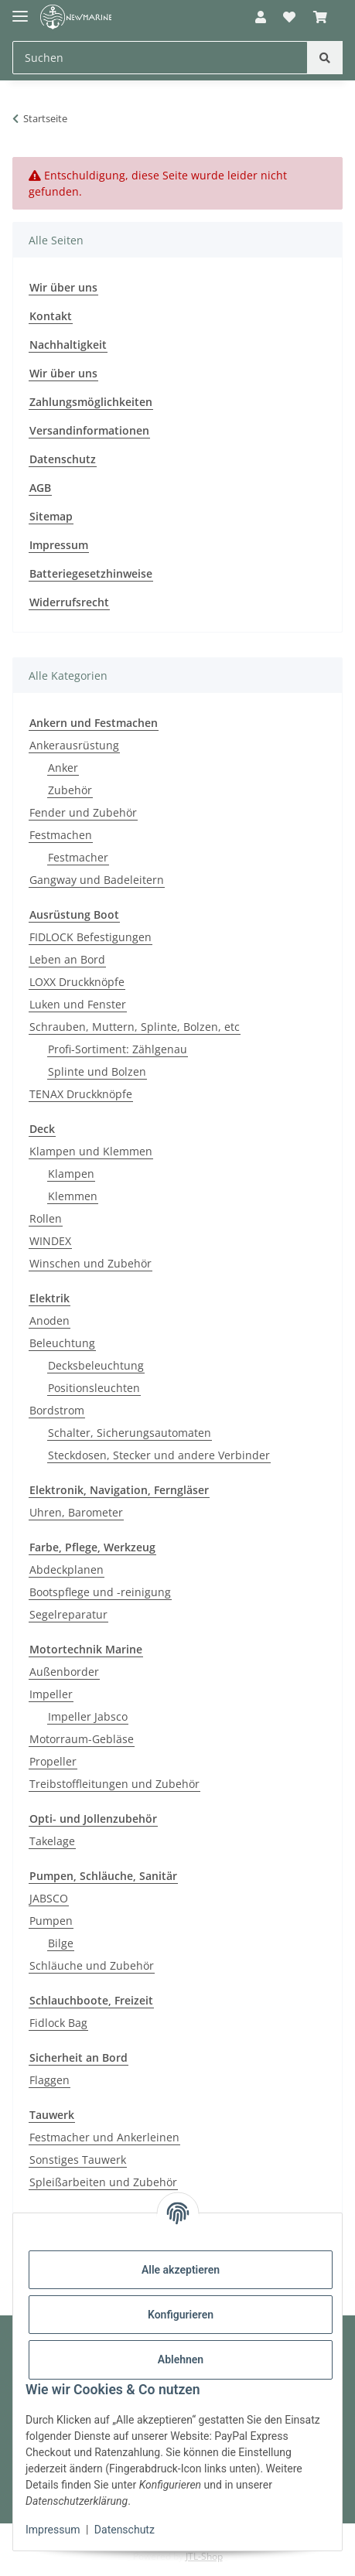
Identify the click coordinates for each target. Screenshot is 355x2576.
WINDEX (50, 1240)
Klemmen (72, 1196)
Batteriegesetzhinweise (90, 573)
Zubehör (70, 790)
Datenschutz (124, 2529)
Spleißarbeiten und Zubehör (103, 2182)
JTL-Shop (204, 2556)
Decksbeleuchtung (96, 1365)
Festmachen (60, 834)
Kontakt (50, 316)
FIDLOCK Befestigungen (90, 937)
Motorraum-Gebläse (81, 1739)
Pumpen (51, 1920)
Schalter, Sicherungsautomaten (129, 1432)
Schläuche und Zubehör (91, 1965)
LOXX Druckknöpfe (77, 981)
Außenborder (64, 1671)
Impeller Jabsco (88, 1716)
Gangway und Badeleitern (96, 879)
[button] (261, 17)
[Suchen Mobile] (160, 57)
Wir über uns (63, 287)
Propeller (53, 1761)
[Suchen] (325, 57)
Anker (63, 767)
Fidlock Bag (58, 2022)
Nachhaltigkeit (68, 344)
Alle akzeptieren (181, 2270)
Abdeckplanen (66, 1569)
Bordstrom (56, 1410)
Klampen (71, 1173)
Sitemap (51, 516)
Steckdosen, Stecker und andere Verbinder (159, 1455)
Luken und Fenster (77, 1004)
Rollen (45, 1218)
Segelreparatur (68, 1614)
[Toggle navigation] (20, 9)
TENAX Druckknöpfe (80, 1094)
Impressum (53, 2529)
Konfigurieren (180, 2314)
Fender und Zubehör (83, 812)
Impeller (51, 1694)
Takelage (52, 1841)
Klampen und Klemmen (90, 1151)
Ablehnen (180, 2359)
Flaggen (49, 2080)
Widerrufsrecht (69, 602)
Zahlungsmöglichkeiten (90, 401)
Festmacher (78, 857)
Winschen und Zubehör (90, 1263)
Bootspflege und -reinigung (100, 1592)
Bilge (60, 1943)
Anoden (49, 1320)
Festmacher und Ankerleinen (104, 2137)
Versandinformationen (89, 430)
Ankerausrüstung (74, 745)
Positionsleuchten (94, 1387)
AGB (40, 487)
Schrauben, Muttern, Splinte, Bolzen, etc (134, 1026)
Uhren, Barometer (76, 1512)
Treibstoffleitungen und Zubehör (114, 1783)
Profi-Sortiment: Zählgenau (117, 1049)
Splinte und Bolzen (97, 1071)
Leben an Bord (67, 959)
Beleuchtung (62, 1343)
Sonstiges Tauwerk (77, 2159)
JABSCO (48, 1898)
